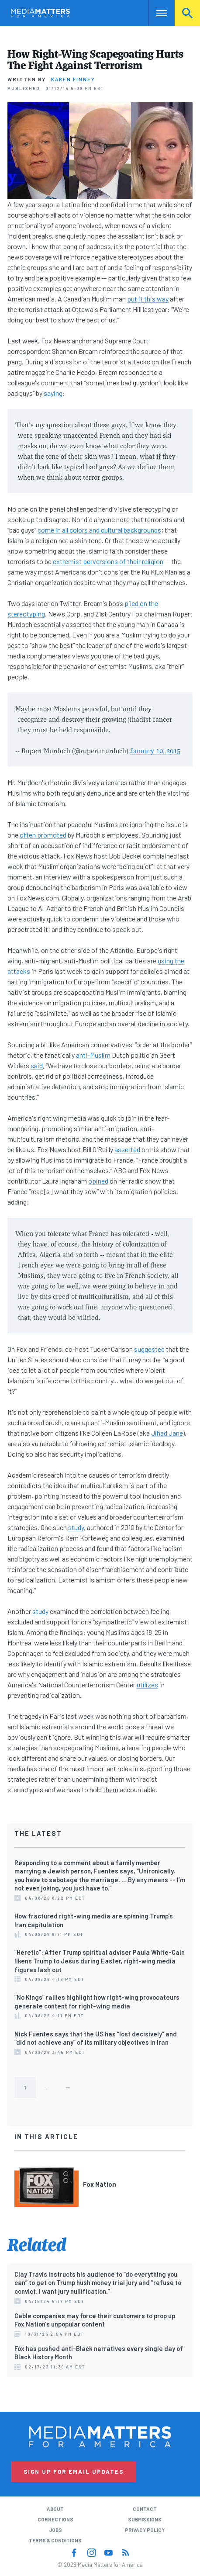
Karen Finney (73, 79)
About (55, 2509)
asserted (127, 1149)
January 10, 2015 (155, 750)
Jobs (55, 2530)
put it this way (148, 298)
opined (98, 1181)
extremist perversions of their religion (108, 561)
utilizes (147, 1684)
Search (187, 13)
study (76, 1527)
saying (53, 393)
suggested (149, 1349)
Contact (145, 2509)
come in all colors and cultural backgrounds (99, 530)
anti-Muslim (93, 1055)
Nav (155, 13)
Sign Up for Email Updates (74, 2471)
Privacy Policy (145, 2530)
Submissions (145, 2519)
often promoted (43, 835)
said (37, 1065)
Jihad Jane (167, 1433)
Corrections (55, 2519)
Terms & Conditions (55, 2540)
